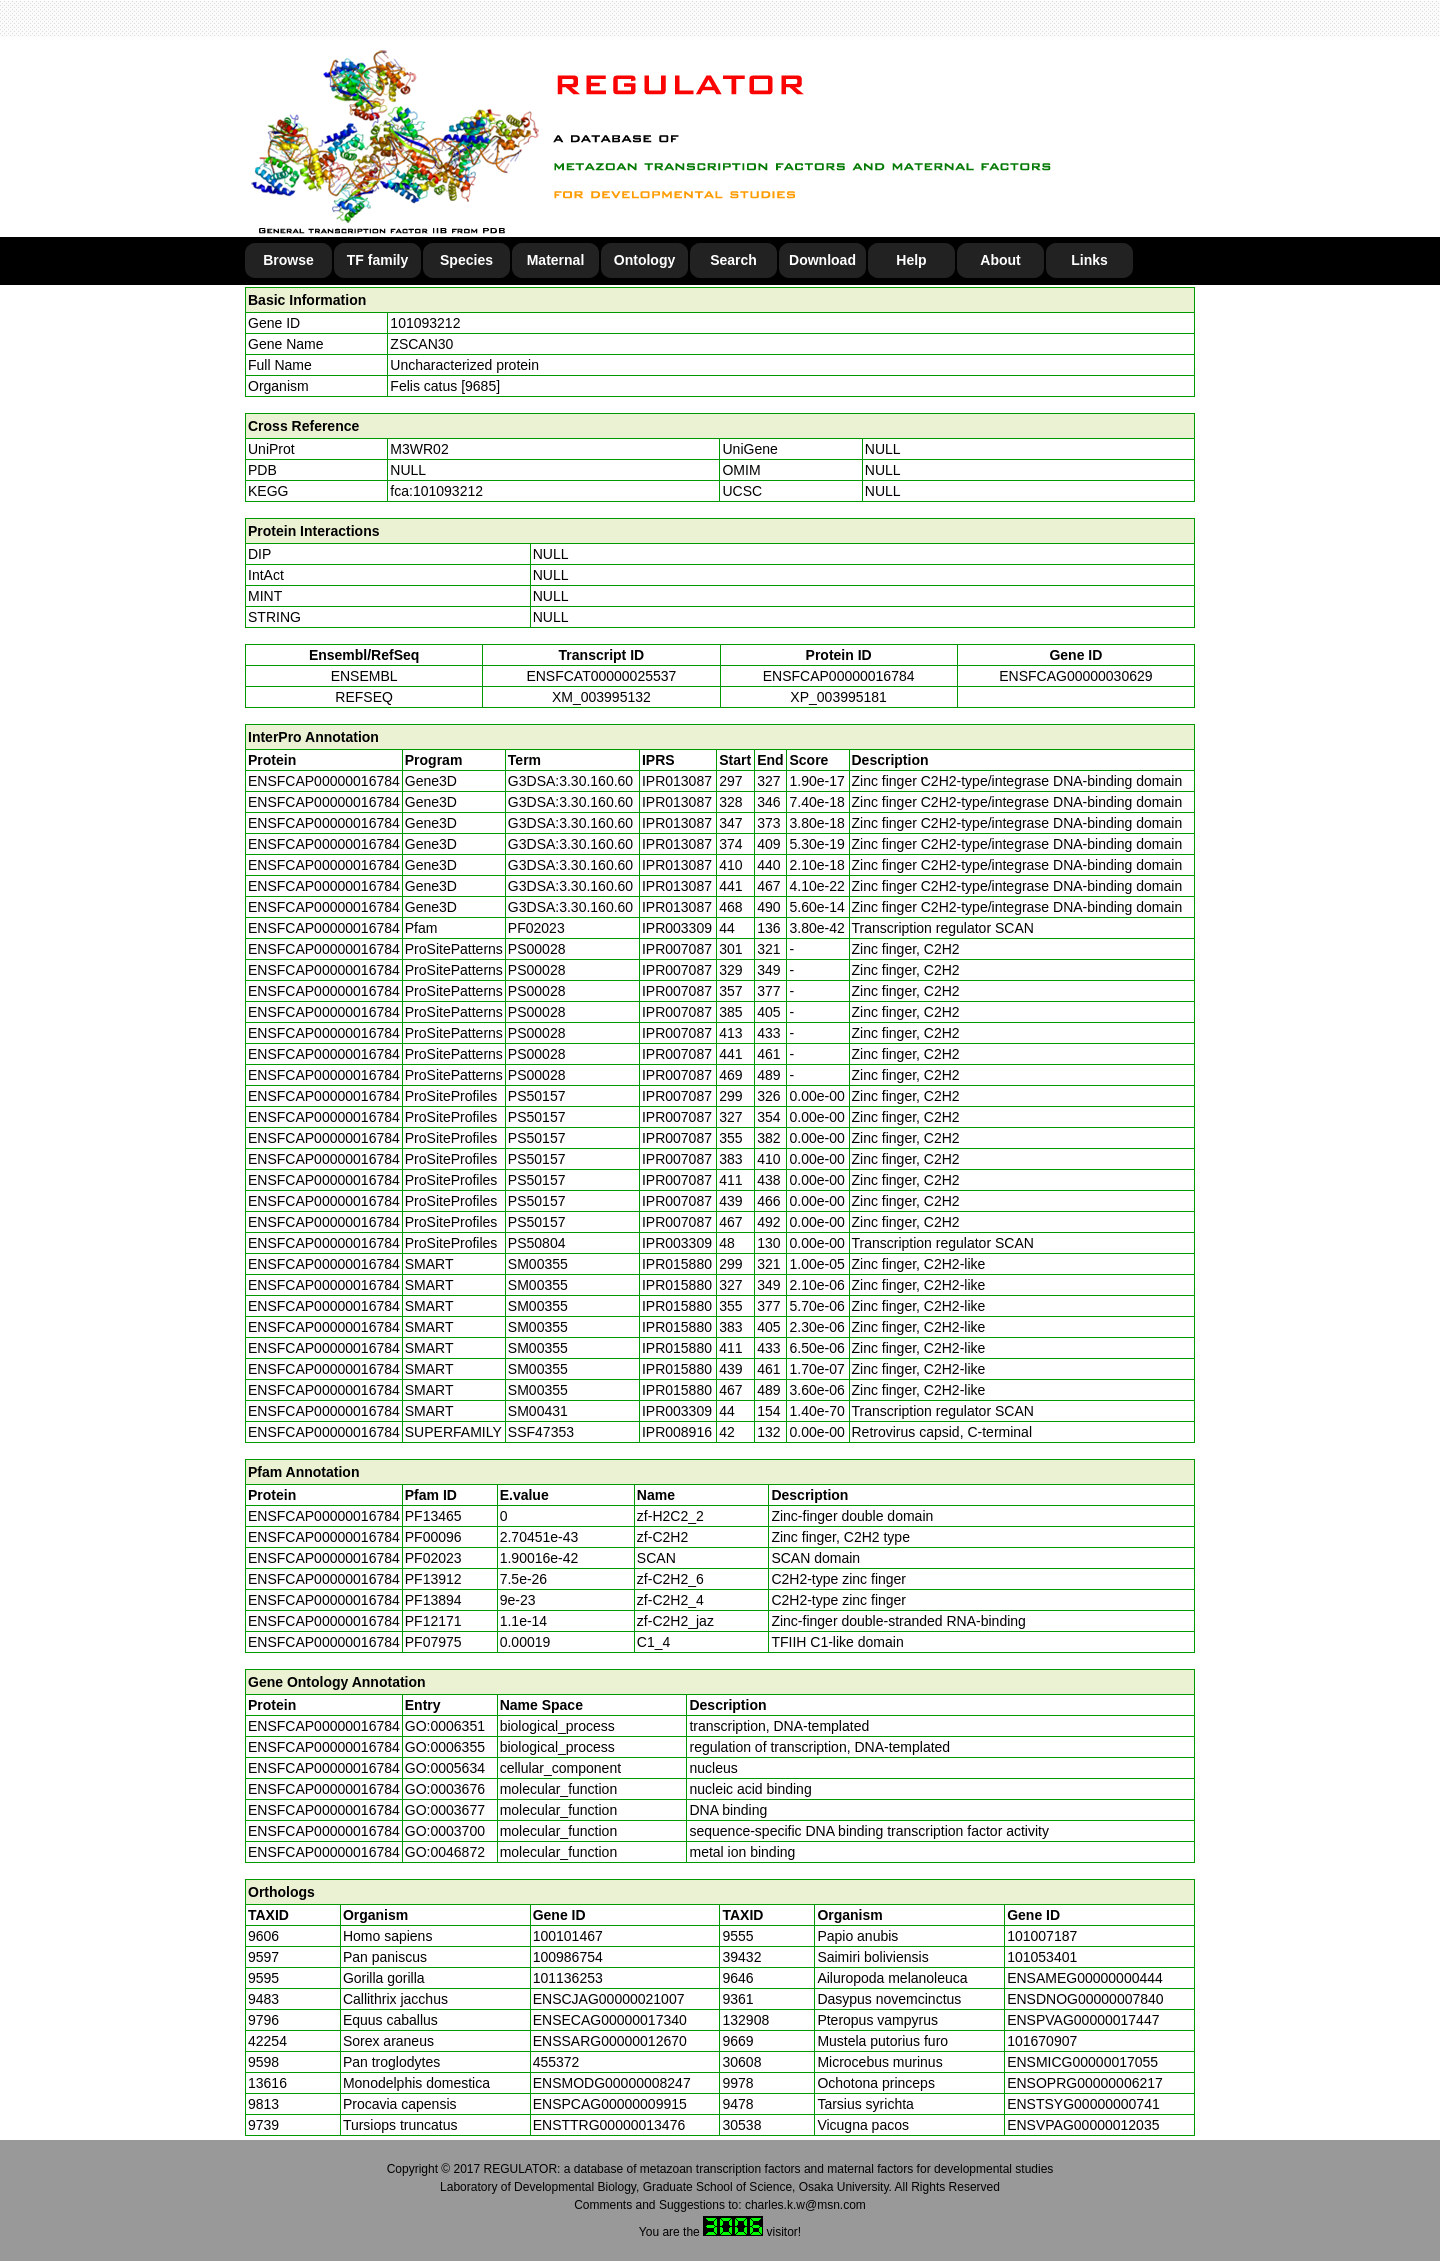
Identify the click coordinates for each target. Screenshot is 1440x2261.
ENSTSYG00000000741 (1083, 2104)
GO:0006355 (445, 1747)
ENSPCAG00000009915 (610, 2104)
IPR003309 (677, 928)
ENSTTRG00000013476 (609, 2125)
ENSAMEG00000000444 (1085, 1978)
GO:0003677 (445, 1810)
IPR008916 (677, 1432)
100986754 (568, 1957)
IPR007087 (677, 949)
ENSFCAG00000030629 (1075, 676)
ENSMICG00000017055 (1082, 2062)
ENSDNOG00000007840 (1085, 1999)
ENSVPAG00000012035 (1083, 2125)
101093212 (425, 323)
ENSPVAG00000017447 (1083, 2020)
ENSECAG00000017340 (610, 2020)
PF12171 (433, 1621)
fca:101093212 (436, 491)
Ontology (644, 260)
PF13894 (433, 1600)
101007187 (1042, 1936)
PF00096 (433, 1537)
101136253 (568, 1978)
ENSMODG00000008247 (612, 2083)
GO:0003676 (445, 1789)
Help (911, 260)
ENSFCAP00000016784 (839, 676)
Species (466, 260)
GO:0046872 (445, 1852)
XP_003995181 (838, 697)
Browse (288, 260)
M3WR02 (419, 449)
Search (733, 260)
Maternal (556, 260)
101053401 (1042, 1957)
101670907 (1042, 2041)
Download (822, 260)
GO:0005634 (445, 1768)
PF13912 (433, 1579)
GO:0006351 (445, 1726)
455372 (556, 2062)
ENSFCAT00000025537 (601, 676)
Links (1089, 260)
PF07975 (433, 1642)
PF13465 (433, 1516)
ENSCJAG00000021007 (609, 1999)
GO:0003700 (445, 1831)
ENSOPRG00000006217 (1085, 2083)
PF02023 (433, 1558)
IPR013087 (677, 781)
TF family (377, 260)
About (1000, 260)
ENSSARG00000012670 (610, 2041)
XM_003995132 (601, 697)
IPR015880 (677, 1264)
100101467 (568, 1936)
